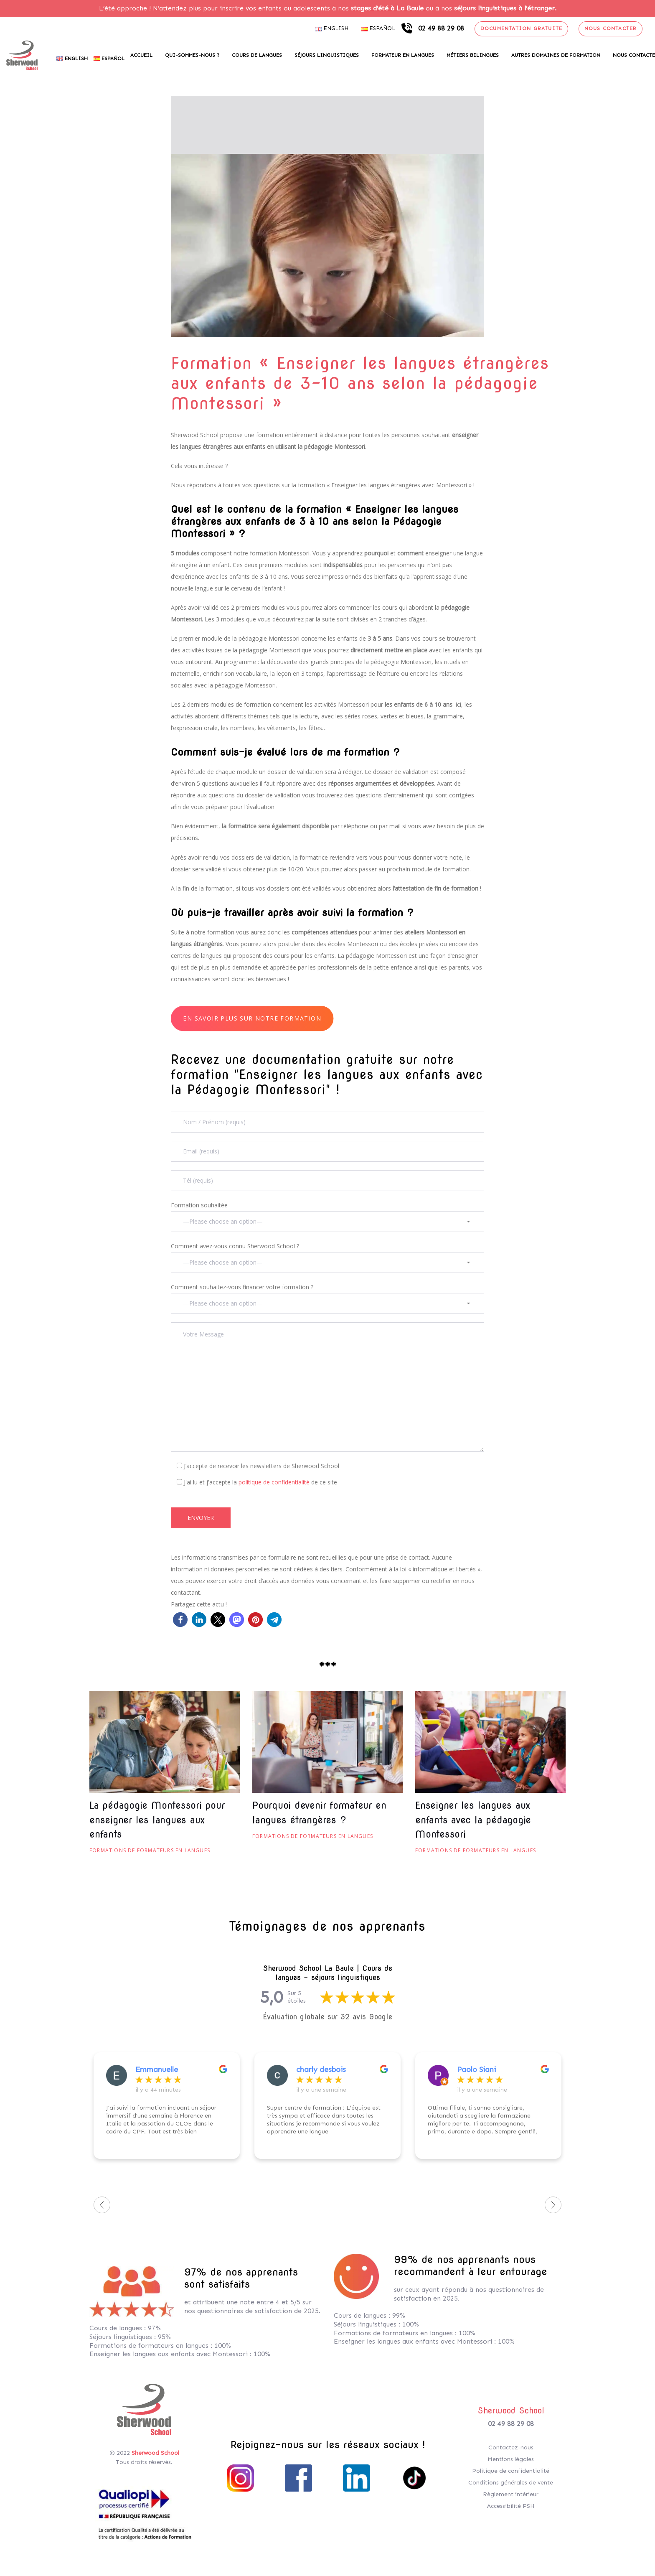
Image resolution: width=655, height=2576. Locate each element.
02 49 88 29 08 (511, 2424)
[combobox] (327, 1221)
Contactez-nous (510, 2447)
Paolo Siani (476, 2069)
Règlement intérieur (510, 2494)
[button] (180, 1619)
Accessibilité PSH (510, 2506)
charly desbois (321, 2069)
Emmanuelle (156, 2069)
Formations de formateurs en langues (149, 1850)
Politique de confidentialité (510, 2470)
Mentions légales (510, 2459)
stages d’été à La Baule (388, 8)
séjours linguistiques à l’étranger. (505, 8)
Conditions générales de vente (510, 2482)
